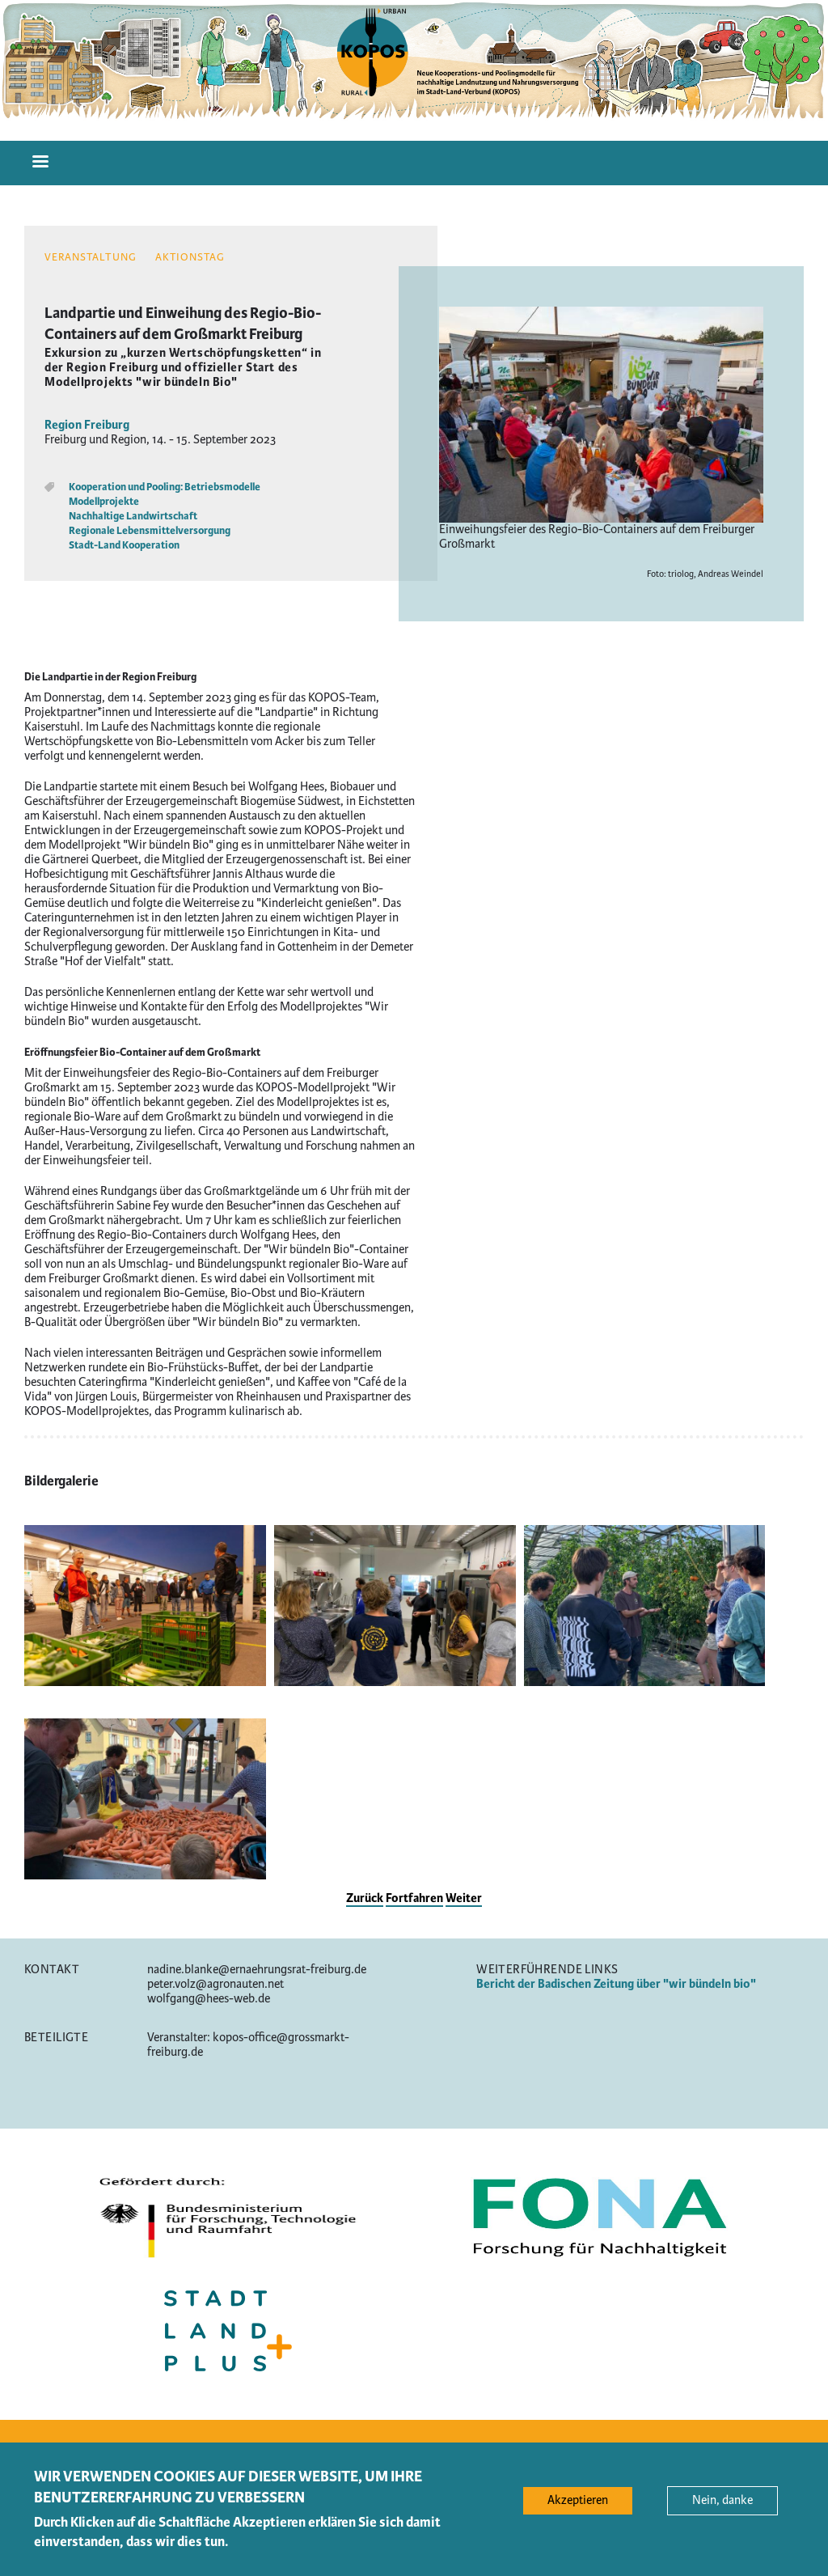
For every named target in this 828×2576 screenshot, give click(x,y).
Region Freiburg (86, 425)
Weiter (464, 1898)
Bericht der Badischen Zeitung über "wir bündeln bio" (616, 1984)
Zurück (364, 1898)
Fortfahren (414, 1898)
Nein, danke (722, 2506)
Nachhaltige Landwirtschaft (133, 516)
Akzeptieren (577, 2506)
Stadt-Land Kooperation (124, 545)
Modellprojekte (104, 501)
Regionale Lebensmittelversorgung (149, 530)
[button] (145, 1682)
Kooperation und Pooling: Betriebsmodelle (164, 487)
